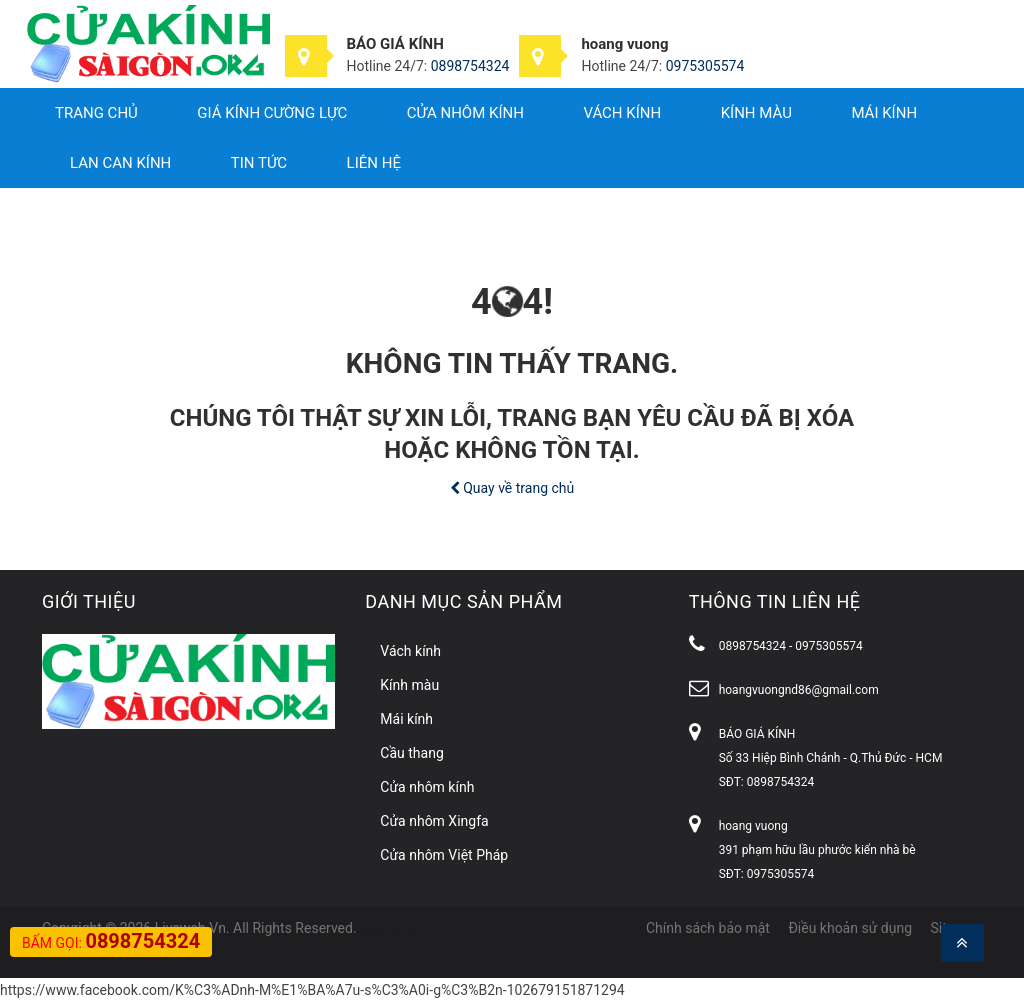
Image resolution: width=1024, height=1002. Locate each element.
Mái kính (884, 113)
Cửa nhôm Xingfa (434, 821)
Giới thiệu (89, 601)
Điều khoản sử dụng (850, 928)
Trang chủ (96, 113)
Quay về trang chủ (512, 488)
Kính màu (756, 113)
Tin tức (259, 163)
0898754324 (470, 66)
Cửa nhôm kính (465, 113)
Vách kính (622, 113)
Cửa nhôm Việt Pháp (444, 855)
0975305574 (705, 66)
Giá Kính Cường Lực (272, 113)
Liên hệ (374, 163)
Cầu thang (411, 753)
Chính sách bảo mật (708, 928)
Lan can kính (120, 163)
